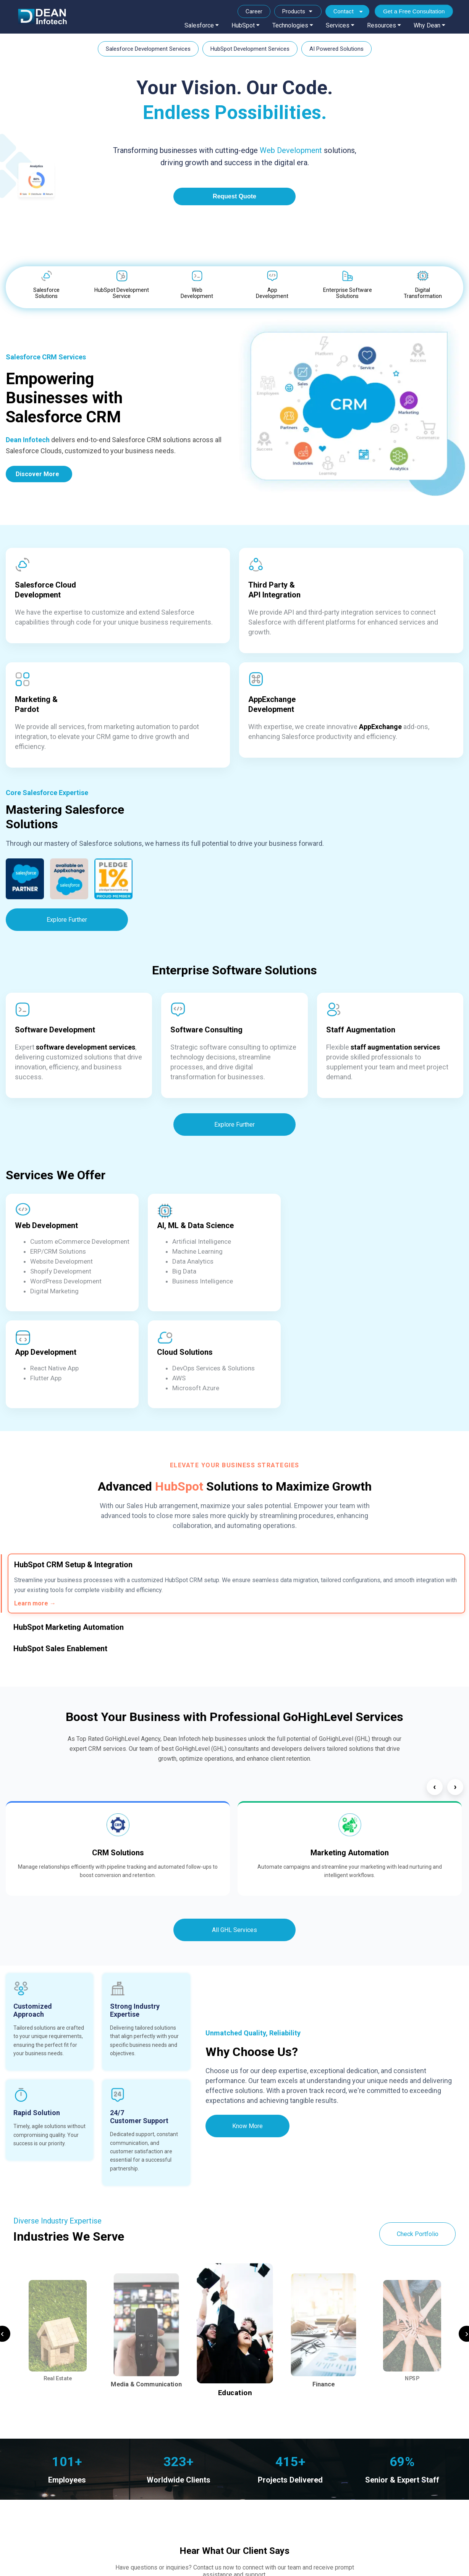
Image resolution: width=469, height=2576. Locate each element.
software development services (85, 1047)
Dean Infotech (28, 440)
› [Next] (455, 1787)
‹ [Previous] (434, 1787)
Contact (343, 11)
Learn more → (35, 1603)
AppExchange (380, 727)
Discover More (37, 474)
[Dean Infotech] (42, 17)
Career (254, 11)
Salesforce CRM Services (46, 357)
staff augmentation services (395, 1047)
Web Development (291, 150)
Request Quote (234, 196)
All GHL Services (234, 1930)
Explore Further (67, 919)
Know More (247, 2126)
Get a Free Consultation (413, 11)
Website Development (61, 1261)
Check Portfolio (417, 2234)
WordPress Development (66, 1281)
